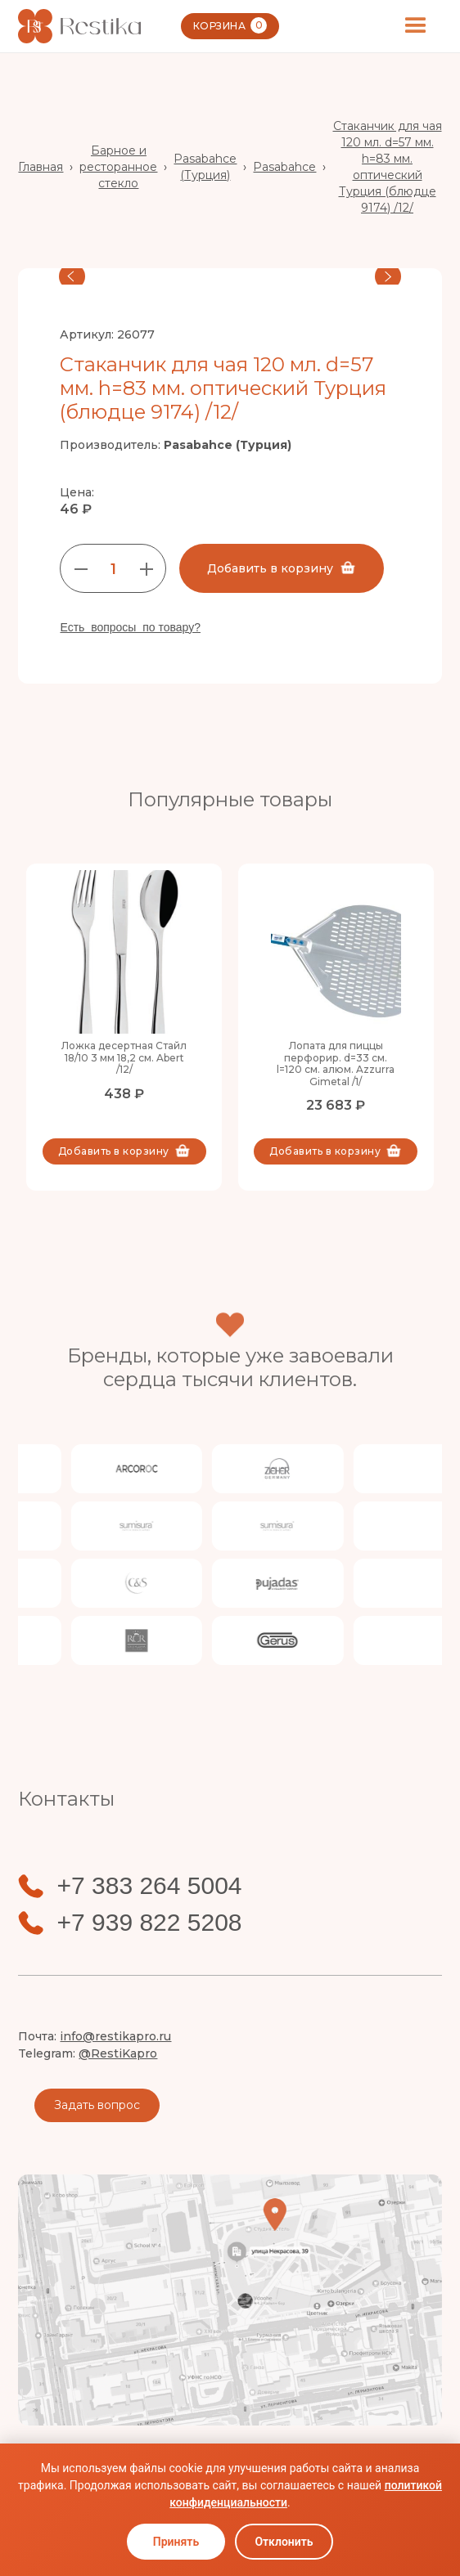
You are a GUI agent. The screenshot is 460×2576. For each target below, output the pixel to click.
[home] (79, 26)
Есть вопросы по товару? (130, 627)
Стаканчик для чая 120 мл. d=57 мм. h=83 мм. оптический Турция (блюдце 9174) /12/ (387, 167)
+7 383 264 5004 (148, 1886)
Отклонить (284, 2541)
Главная (40, 166)
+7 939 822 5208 (148, 1922)
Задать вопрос (97, 2105)
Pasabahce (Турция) (205, 166)
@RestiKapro (118, 2053)
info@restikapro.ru (115, 2036)
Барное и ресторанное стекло (118, 167)
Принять (176, 2541)
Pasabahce (284, 166)
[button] (416, 26)
